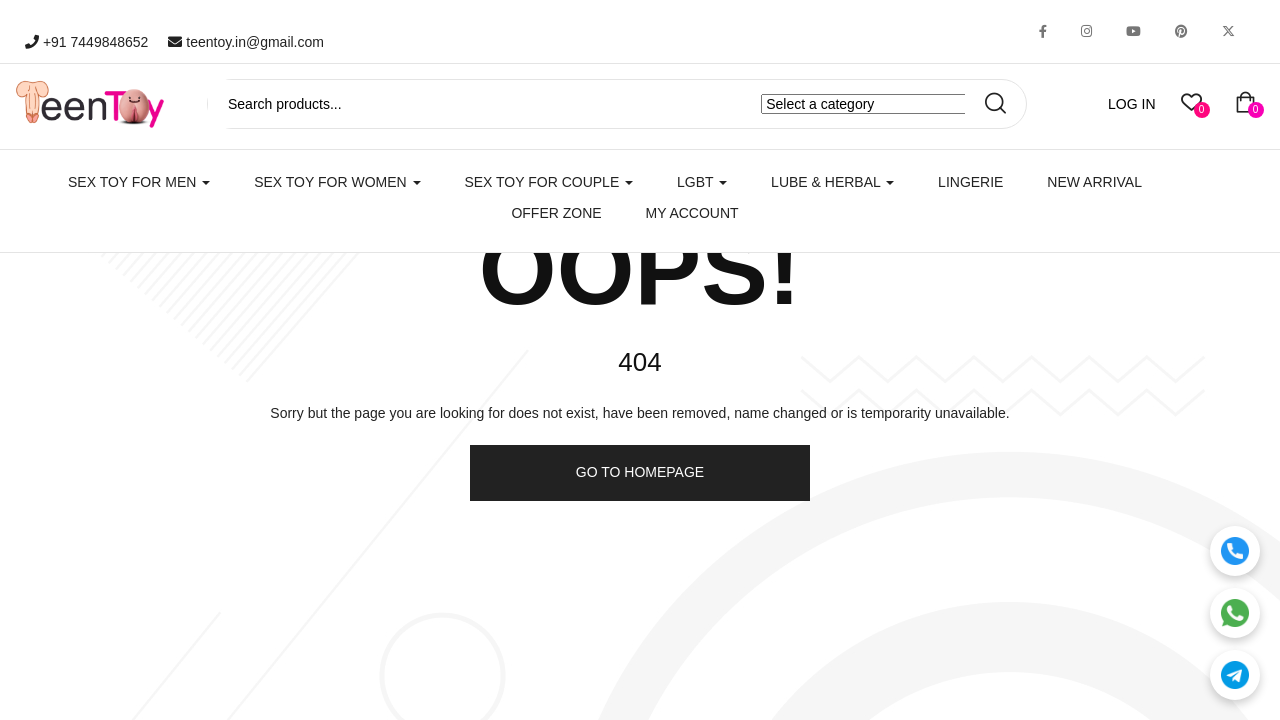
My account (692, 213)
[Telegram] (1235, 675)
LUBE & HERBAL (832, 182)
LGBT (702, 182)
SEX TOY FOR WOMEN (337, 182)
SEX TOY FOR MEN (139, 182)
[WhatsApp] (1235, 613)
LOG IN (1131, 104)
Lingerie (970, 182)
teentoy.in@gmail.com (246, 42)
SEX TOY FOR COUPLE (548, 182)
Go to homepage (640, 472)
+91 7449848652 (86, 42)
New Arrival (1094, 182)
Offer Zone (556, 213)
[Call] (1235, 551)
